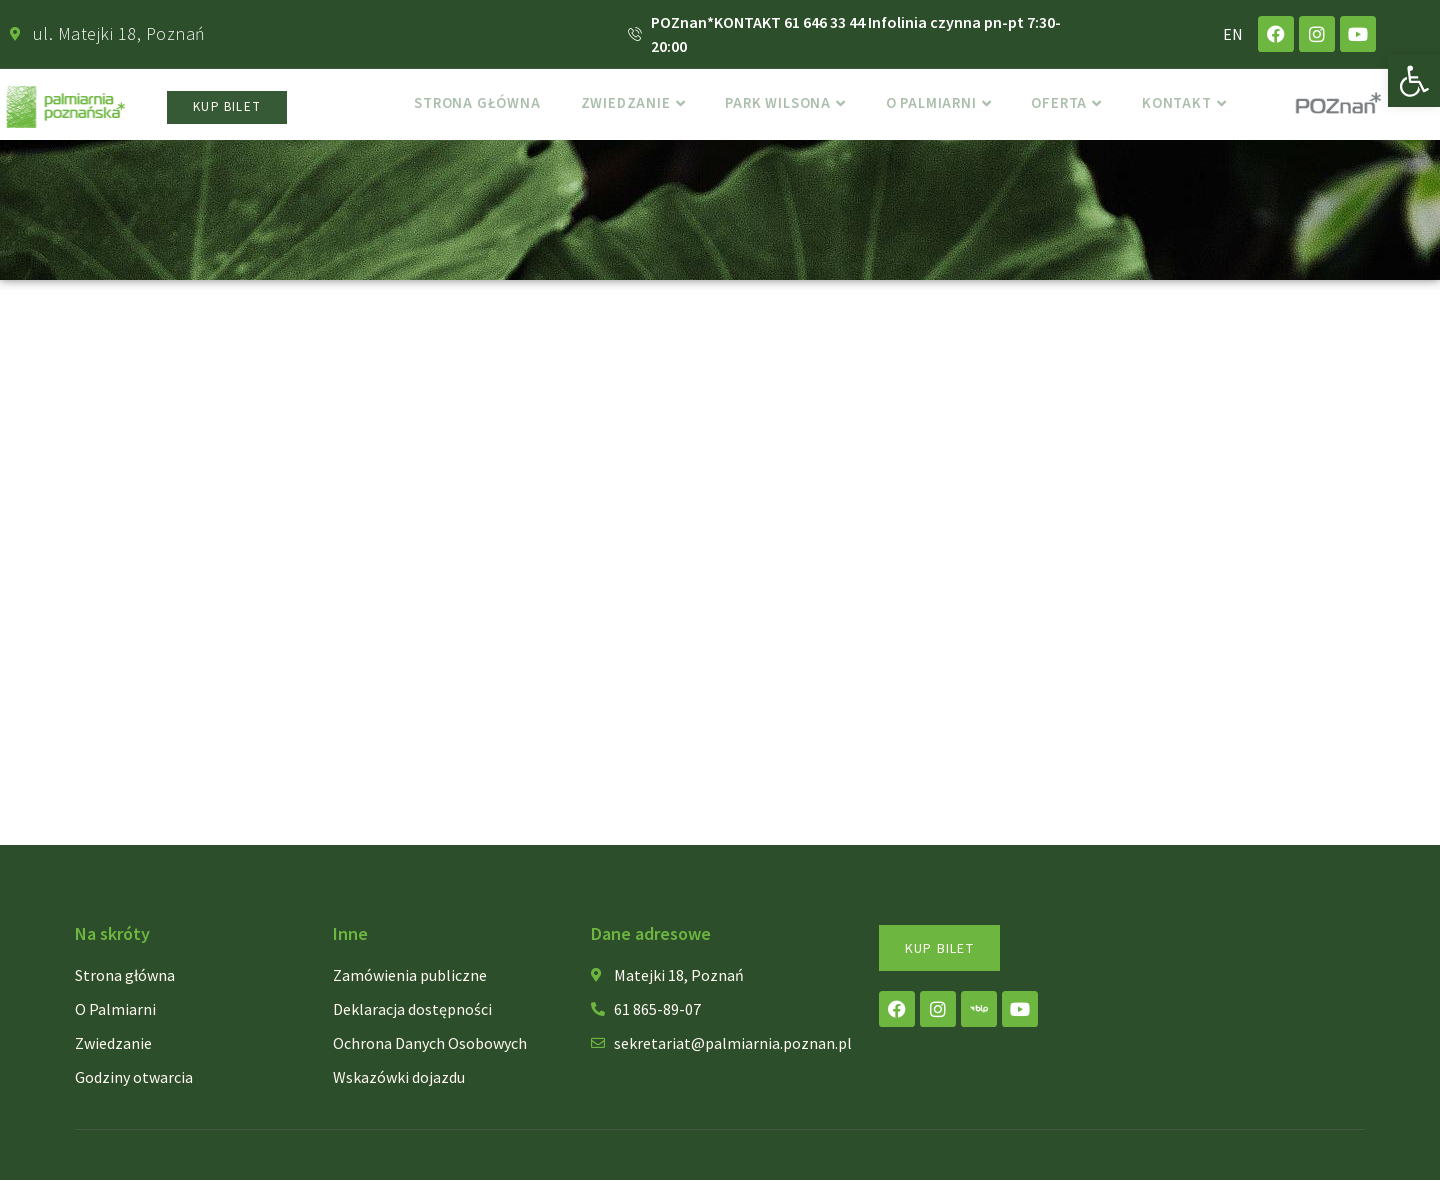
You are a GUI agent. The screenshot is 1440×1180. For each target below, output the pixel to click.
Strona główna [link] (463, 107)
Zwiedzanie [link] (623, 107)
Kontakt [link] (1194, 107)
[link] (1414, 81)
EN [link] (1233, 34)
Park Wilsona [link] (780, 107)
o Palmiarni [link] (940, 107)
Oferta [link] (1072, 107)
